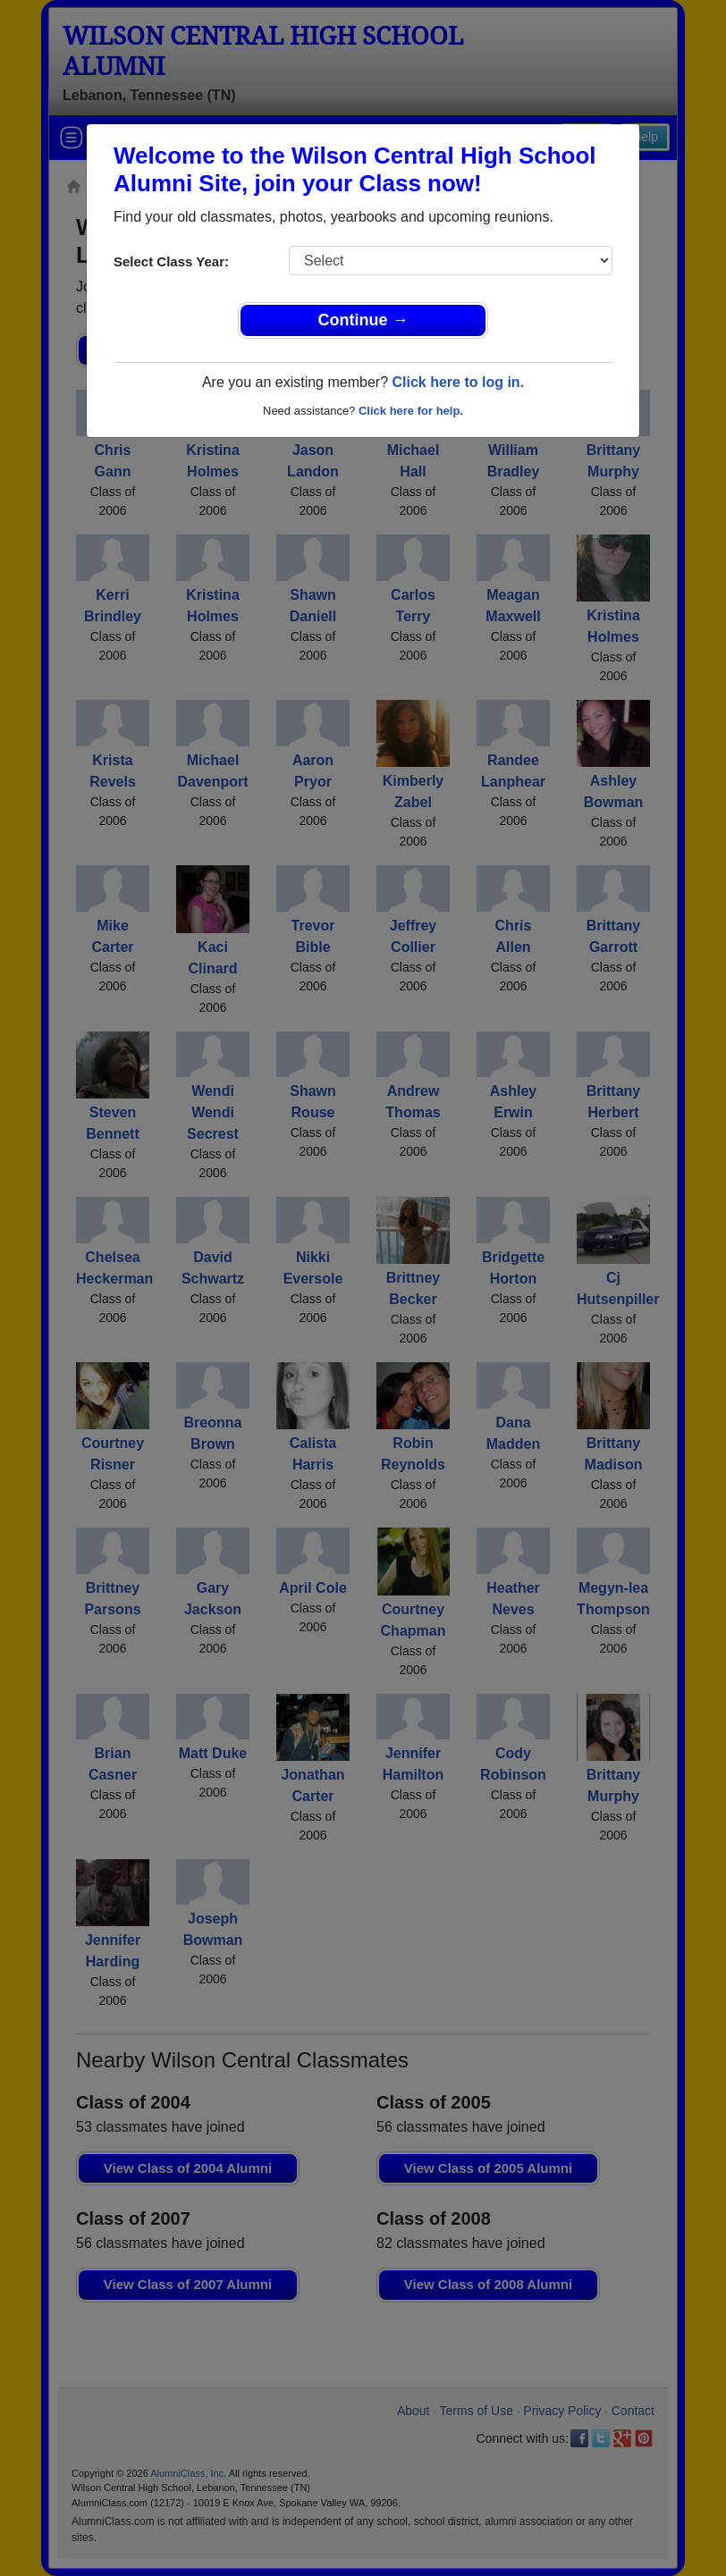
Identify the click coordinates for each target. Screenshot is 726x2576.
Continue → (363, 320)
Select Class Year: (171, 261)
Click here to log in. (458, 382)
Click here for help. (411, 410)
